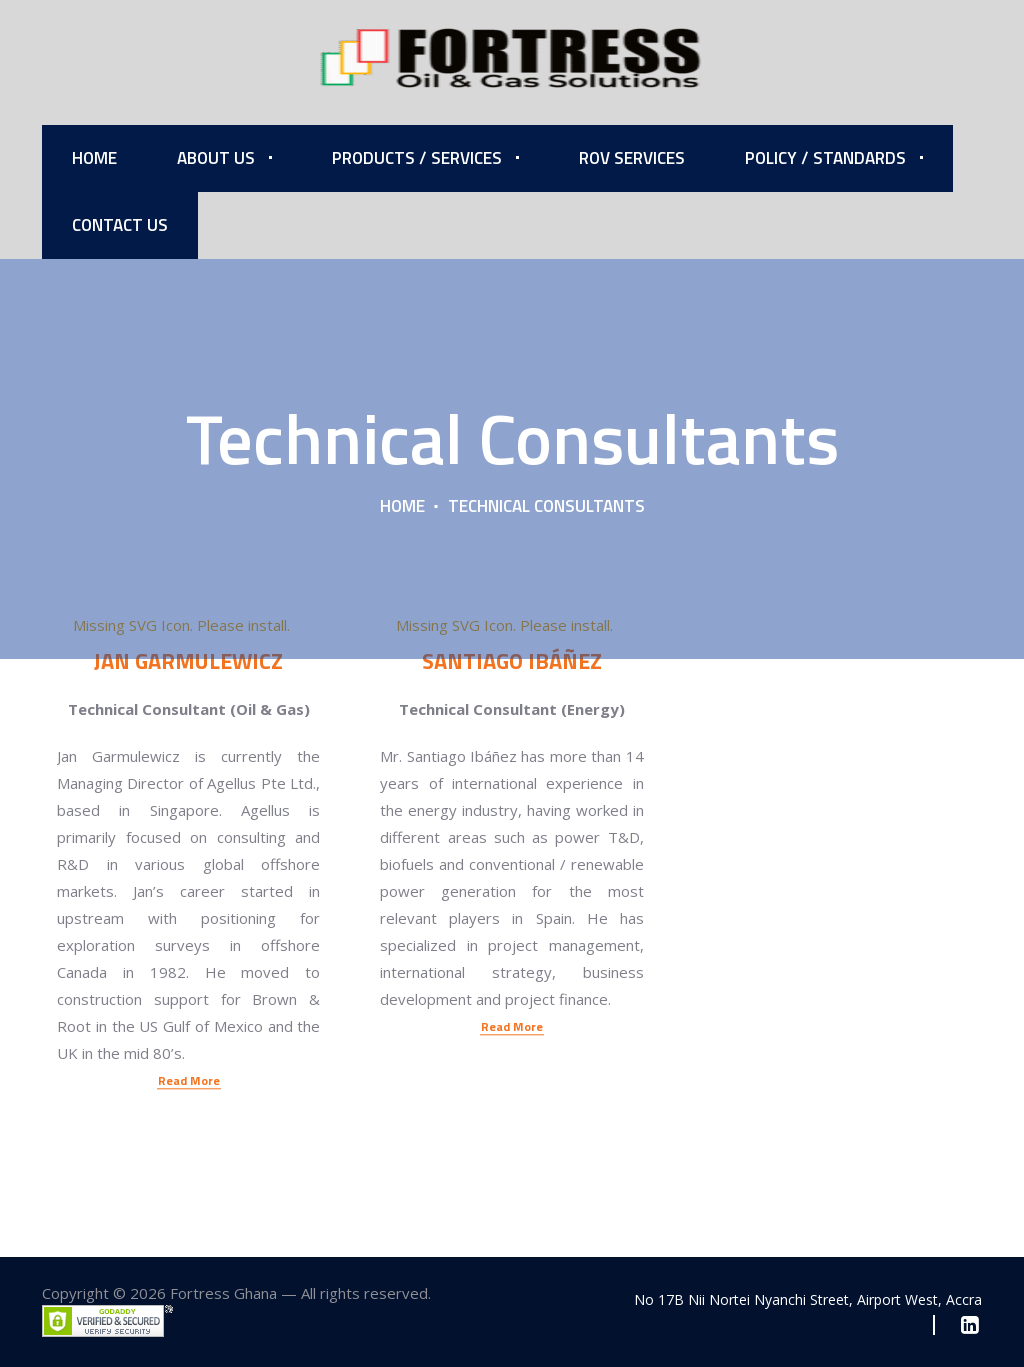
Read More (189, 960)
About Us (216, 158)
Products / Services (417, 158)
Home (94, 158)
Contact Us (120, 225)
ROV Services (632, 158)
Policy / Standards (825, 158)
